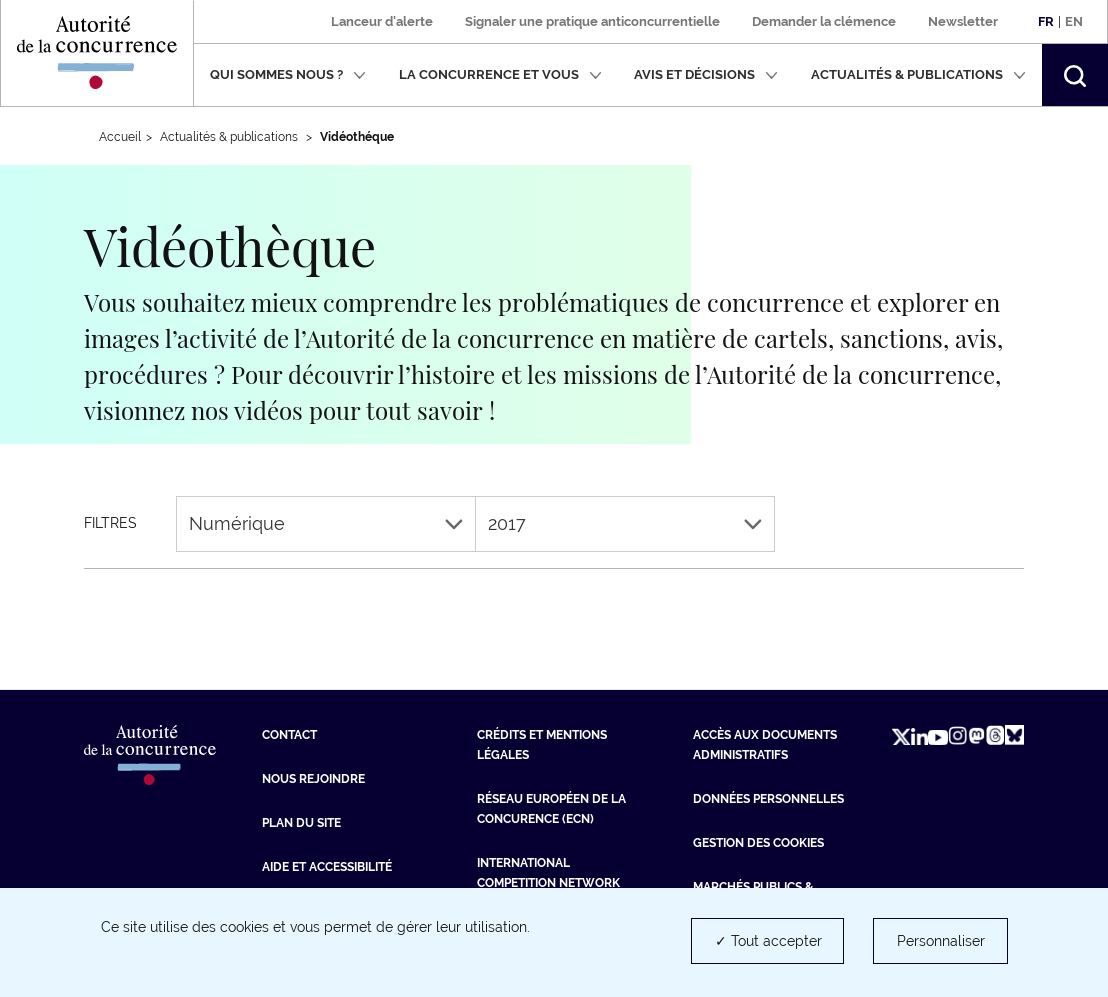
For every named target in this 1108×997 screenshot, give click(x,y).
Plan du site (301, 823)
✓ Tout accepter (768, 941)
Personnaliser (941, 941)
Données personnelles (768, 799)
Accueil (120, 137)
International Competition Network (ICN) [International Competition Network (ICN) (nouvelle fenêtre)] (548, 883)
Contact (289, 735)
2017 (625, 523)
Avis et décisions (706, 74)
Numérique (326, 523)
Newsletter (963, 21)
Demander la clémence (824, 21)
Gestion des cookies (758, 843)
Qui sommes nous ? (288, 74)
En (1074, 21)
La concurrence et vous (500, 74)
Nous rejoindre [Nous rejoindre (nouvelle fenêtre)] (313, 779)
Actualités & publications (918, 74)
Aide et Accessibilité (327, 867)
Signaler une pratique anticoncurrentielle (592, 21)
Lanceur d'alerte (382, 21)
